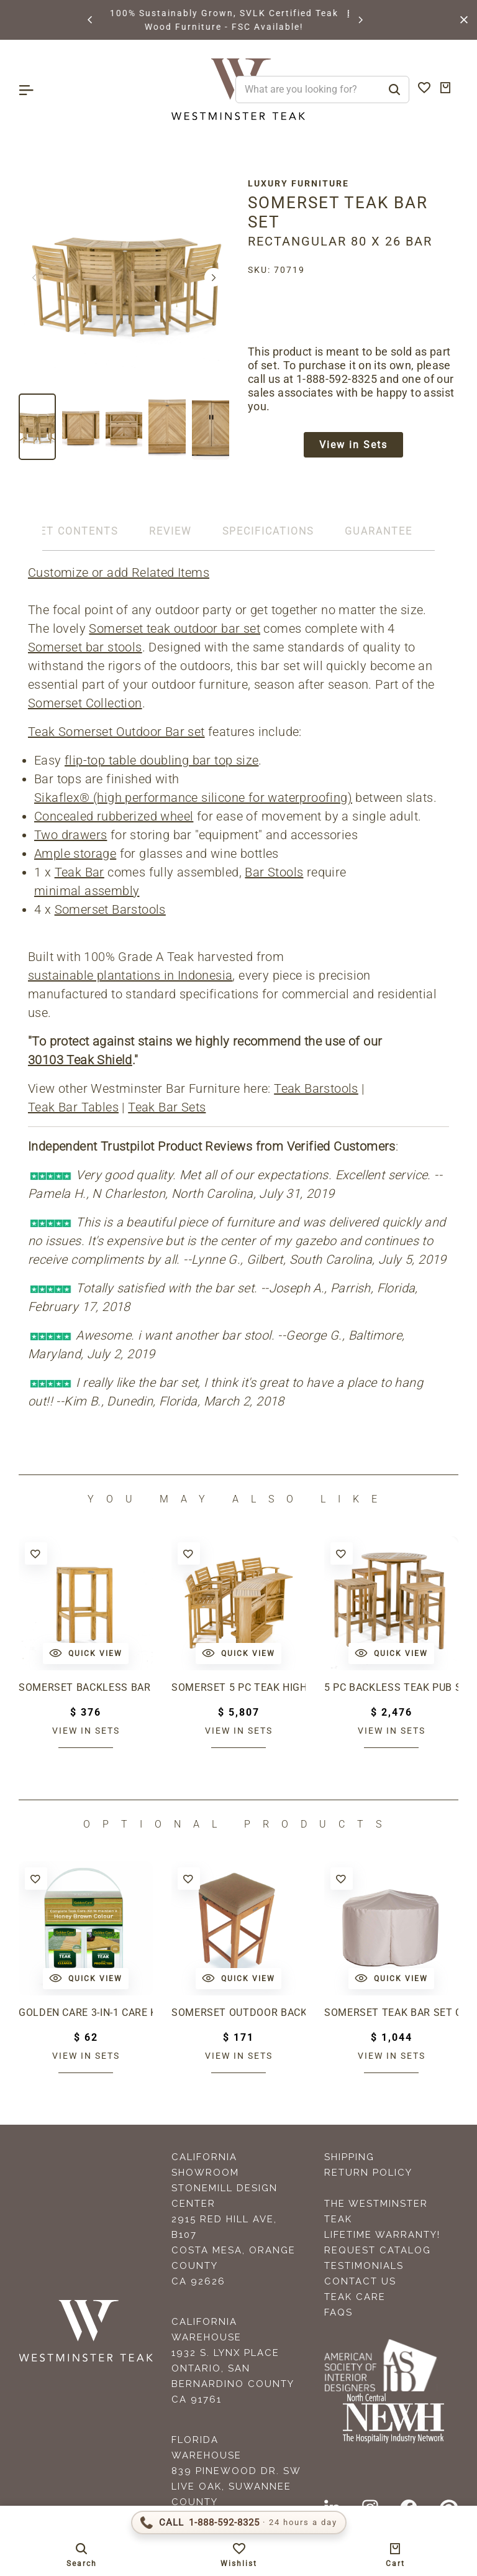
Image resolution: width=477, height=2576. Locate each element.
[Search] (394, 89)
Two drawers (70, 835)
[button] (90, 20)
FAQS (338, 2313)
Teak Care (355, 2297)
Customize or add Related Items (118, 573)
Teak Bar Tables (73, 1107)
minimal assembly (86, 891)
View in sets (86, 1731)
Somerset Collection (85, 703)
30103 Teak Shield (80, 1060)
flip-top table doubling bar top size (161, 760)
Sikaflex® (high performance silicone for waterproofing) (193, 798)
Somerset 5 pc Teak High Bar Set (238, 1688)
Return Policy (368, 2173)
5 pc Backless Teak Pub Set (391, 1688)
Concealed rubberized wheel (113, 816)
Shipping (349, 2157)
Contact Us (360, 2282)
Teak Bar (79, 872)
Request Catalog (377, 2250)
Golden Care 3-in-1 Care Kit (86, 2013)
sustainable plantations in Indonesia (130, 975)
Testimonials (364, 2266)
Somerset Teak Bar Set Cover (391, 2013)
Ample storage (75, 854)
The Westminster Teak (376, 2212)
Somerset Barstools (110, 910)
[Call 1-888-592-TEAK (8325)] (239, 2522)
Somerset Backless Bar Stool (86, 1688)
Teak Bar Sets (167, 1107)
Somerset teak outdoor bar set (174, 629)
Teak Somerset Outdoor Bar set (116, 732)
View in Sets (353, 446)
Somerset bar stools (85, 647)
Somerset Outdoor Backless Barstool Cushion (238, 2013)
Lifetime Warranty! (382, 2235)
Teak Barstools (316, 1089)
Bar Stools (274, 872)
